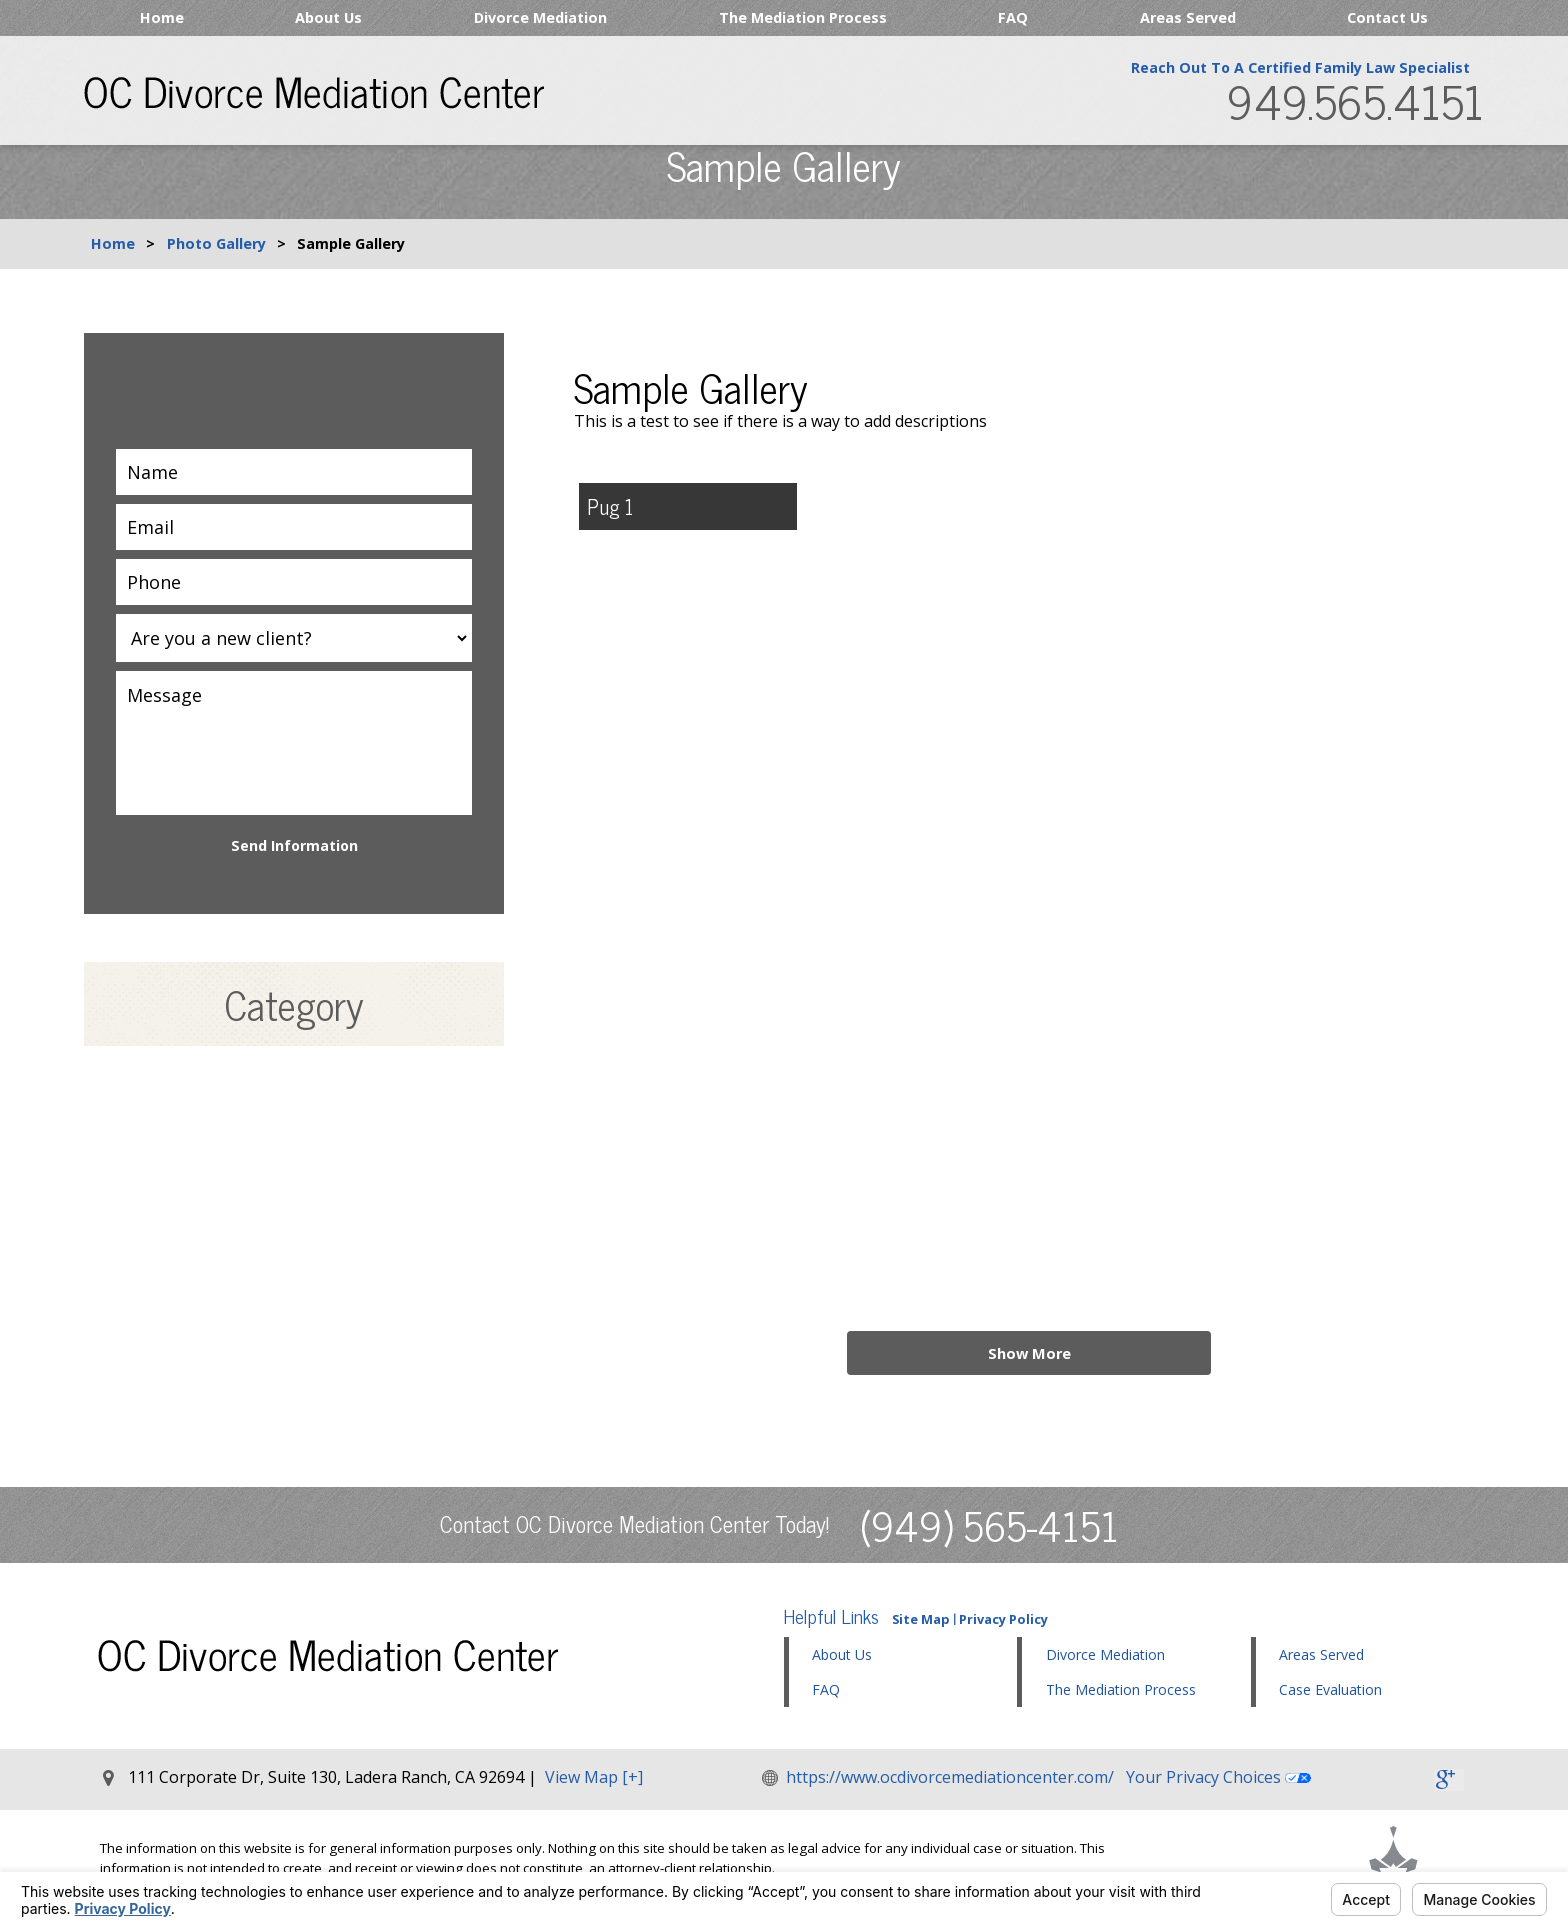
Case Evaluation (1330, 1689)
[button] (1134, 1656)
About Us (328, 17)
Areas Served (1188, 17)
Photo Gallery (216, 243)
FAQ (1013, 17)
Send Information (294, 845)
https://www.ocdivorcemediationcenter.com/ (951, 1777)
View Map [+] (594, 1777)
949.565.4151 (1354, 105)
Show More (1029, 1352)
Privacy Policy (1003, 1619)
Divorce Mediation (540, 17)
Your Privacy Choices (1219, 1777)
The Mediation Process (803, 17)
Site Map (921, 1619)
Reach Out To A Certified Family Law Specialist (1300, 70)
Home (162, 17)
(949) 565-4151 (989, 1524)
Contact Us (1387, 17)
